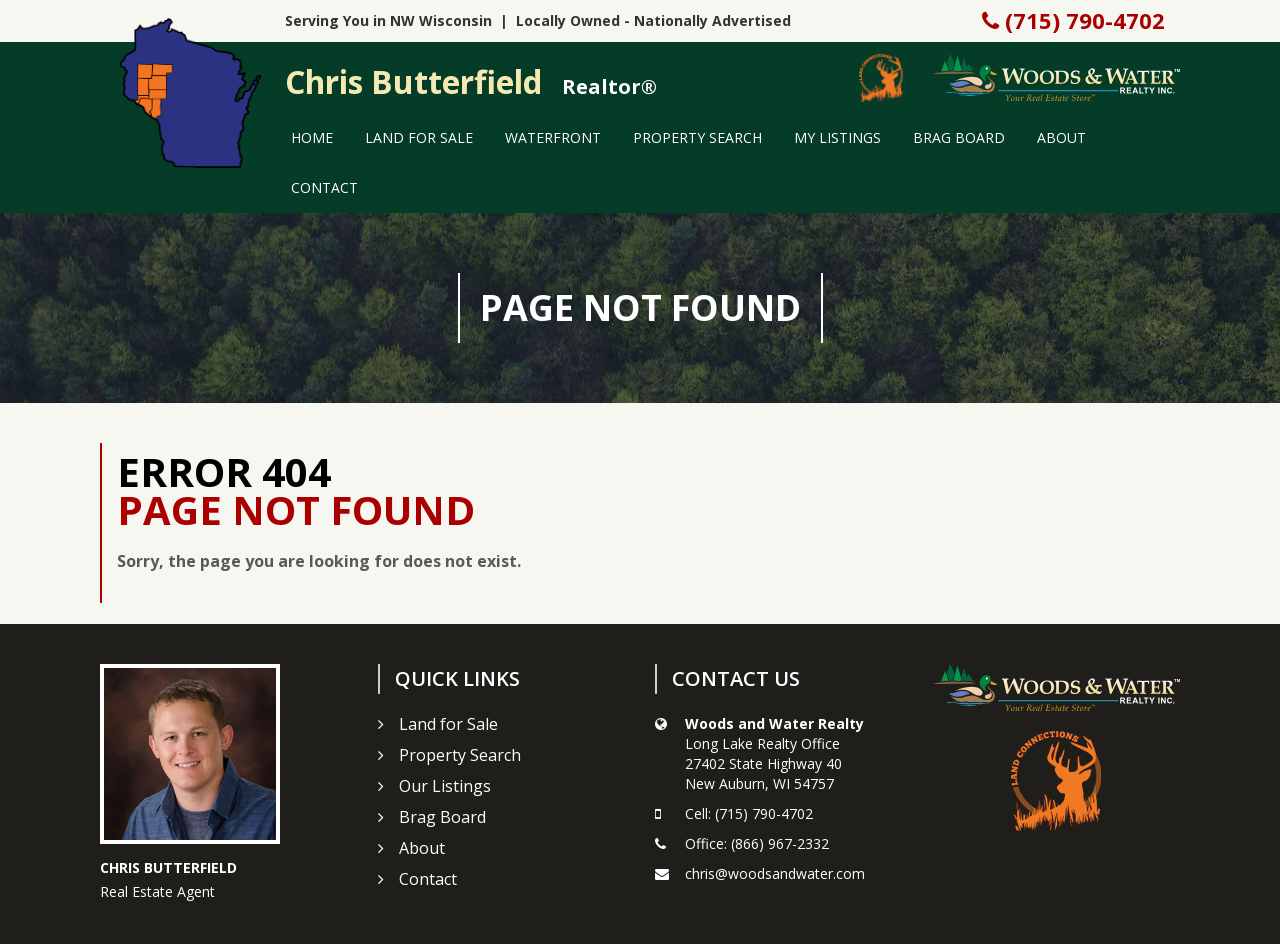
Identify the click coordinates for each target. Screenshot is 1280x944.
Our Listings (445, 786)
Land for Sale (419, 137)
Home (312, 137)
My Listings (837, 137)
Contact (324, 187)
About (1061, 137)
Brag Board (959, 137)
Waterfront (553, 137)
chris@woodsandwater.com (775, 873)
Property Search (697, 137)
